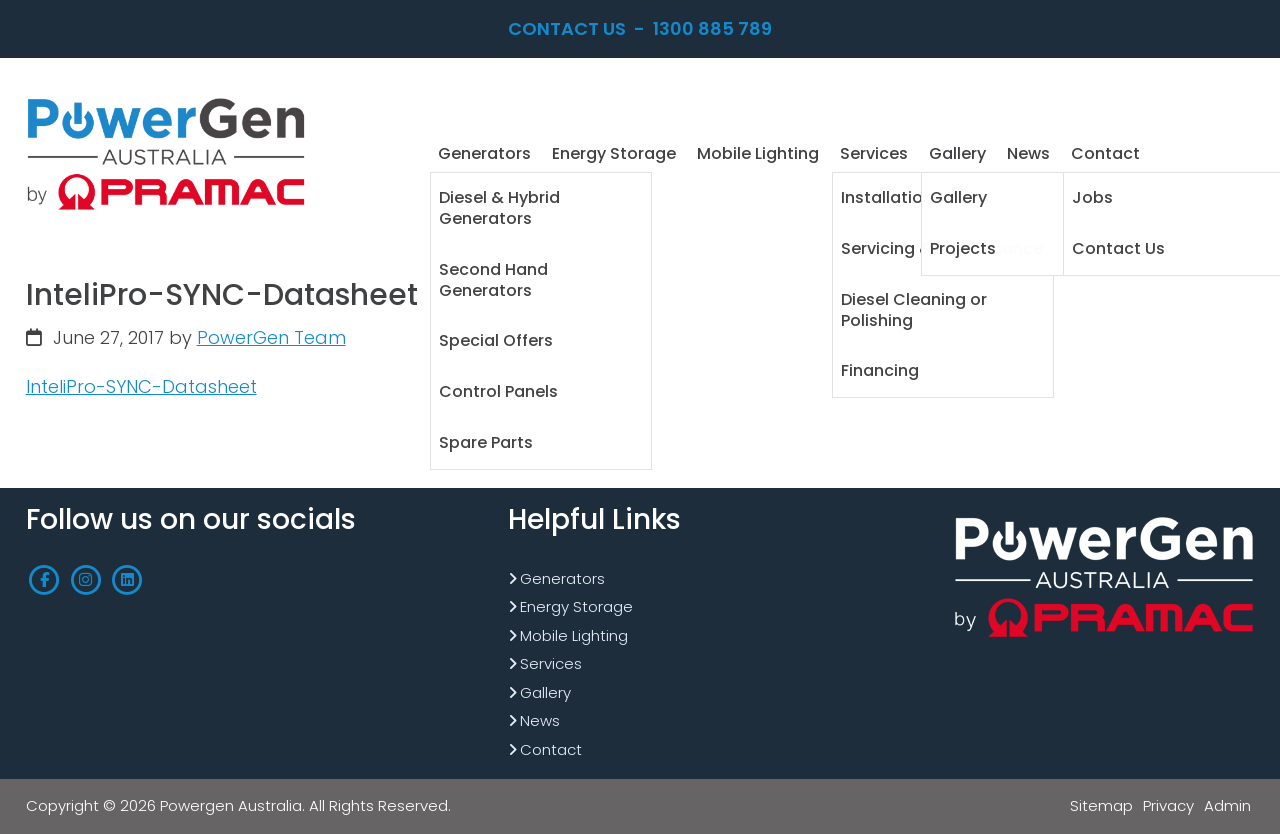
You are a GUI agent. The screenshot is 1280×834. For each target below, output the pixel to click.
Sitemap (1101, 805)
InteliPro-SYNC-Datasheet (141, 386)
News (540, 720)
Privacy (1168, 805)
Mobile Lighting (574, 635)
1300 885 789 (712, 28)
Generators (562, 578)
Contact (551, 749)
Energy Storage (576, 606)
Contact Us (567, 28)
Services (551, 663)
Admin (1227, 805)
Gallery (545, 692)
